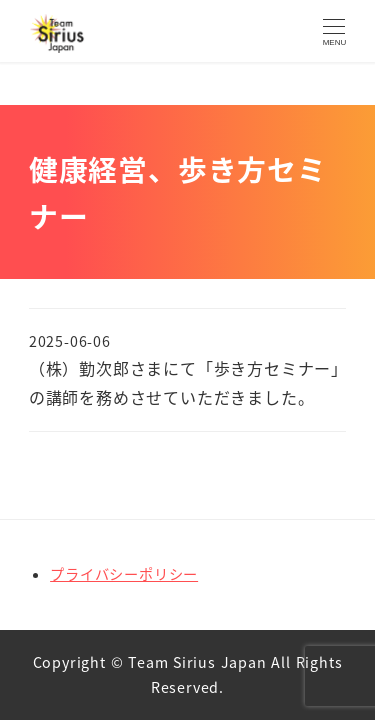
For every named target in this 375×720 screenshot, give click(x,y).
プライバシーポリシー (124, 574)
